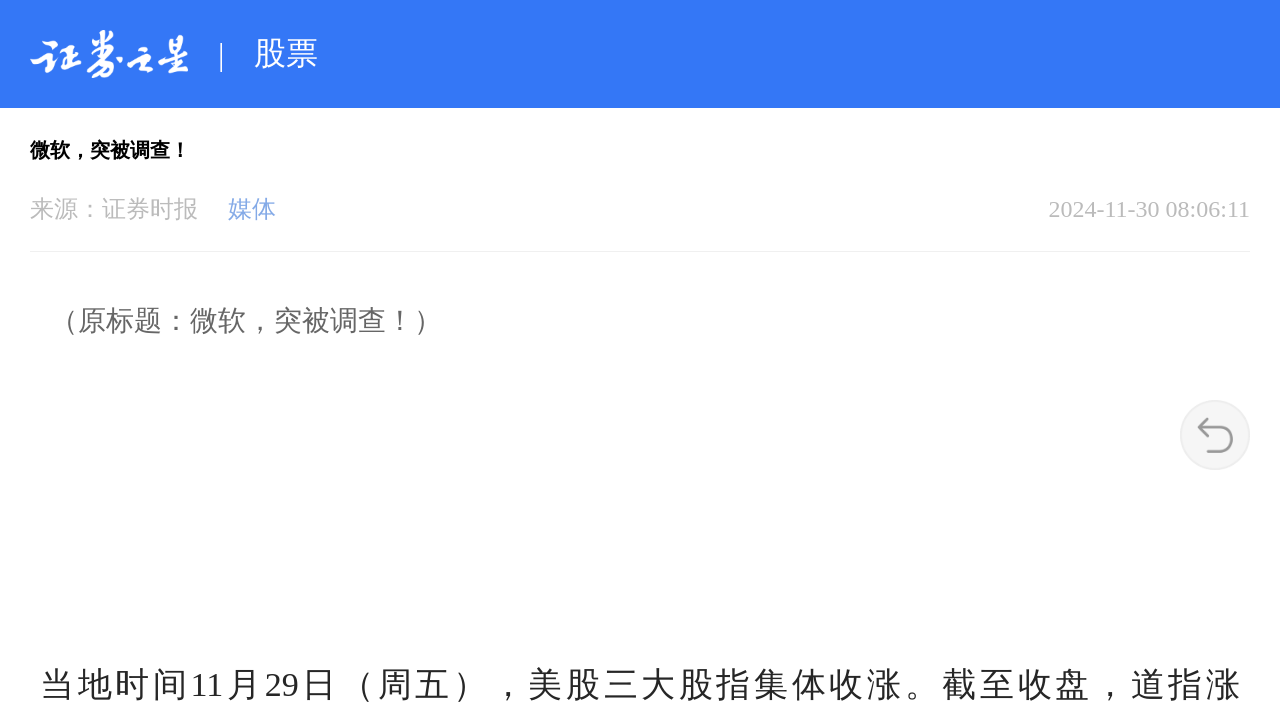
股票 (286, 53)
